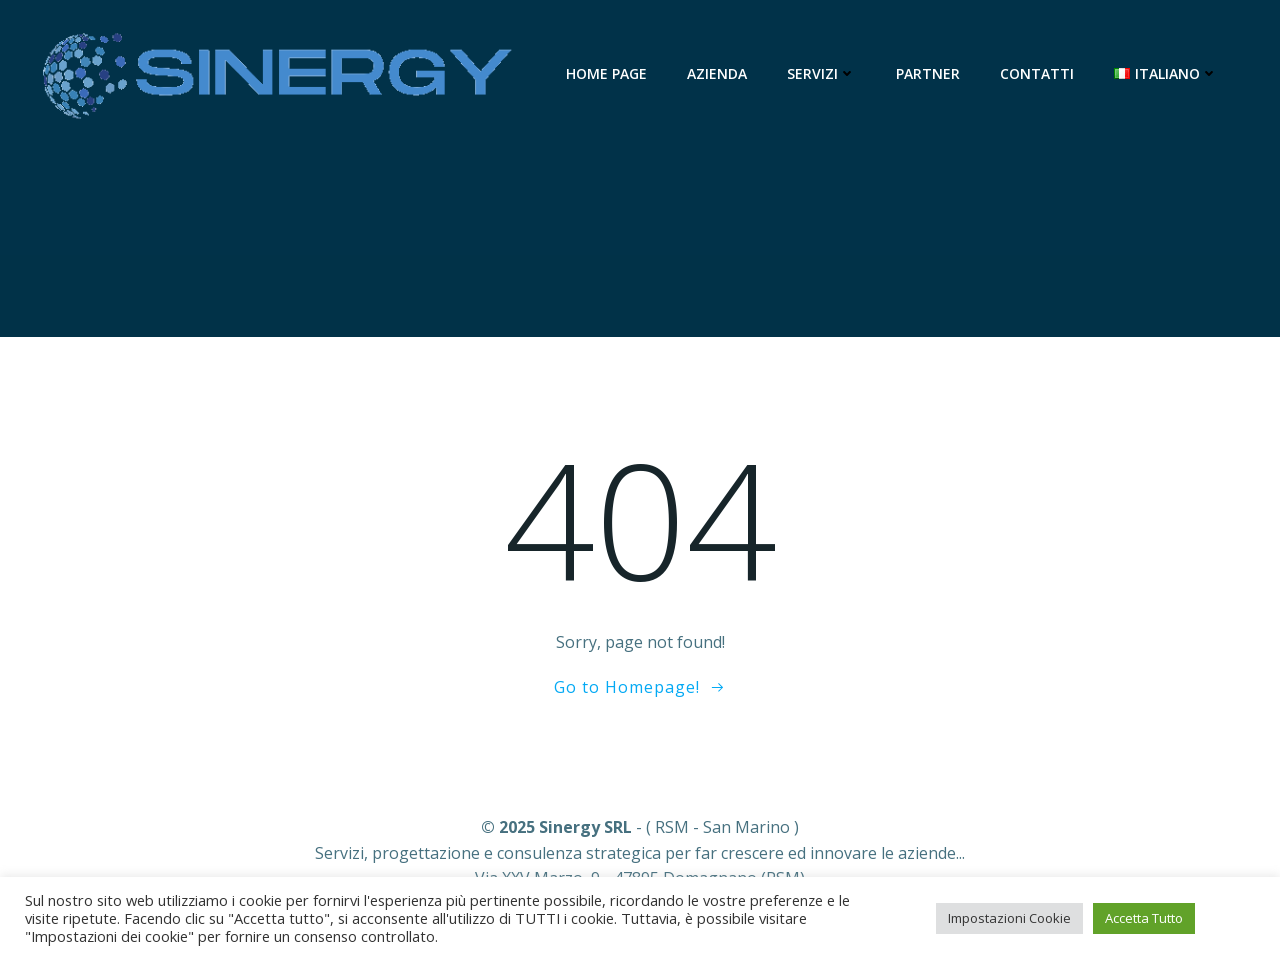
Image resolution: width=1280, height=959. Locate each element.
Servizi (821, 73)
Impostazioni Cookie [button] (1009, 918)
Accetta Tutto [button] (1144, 918)
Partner (928, 73)
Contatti (1037, 73)
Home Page (606, 73)
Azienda (717, 73)
